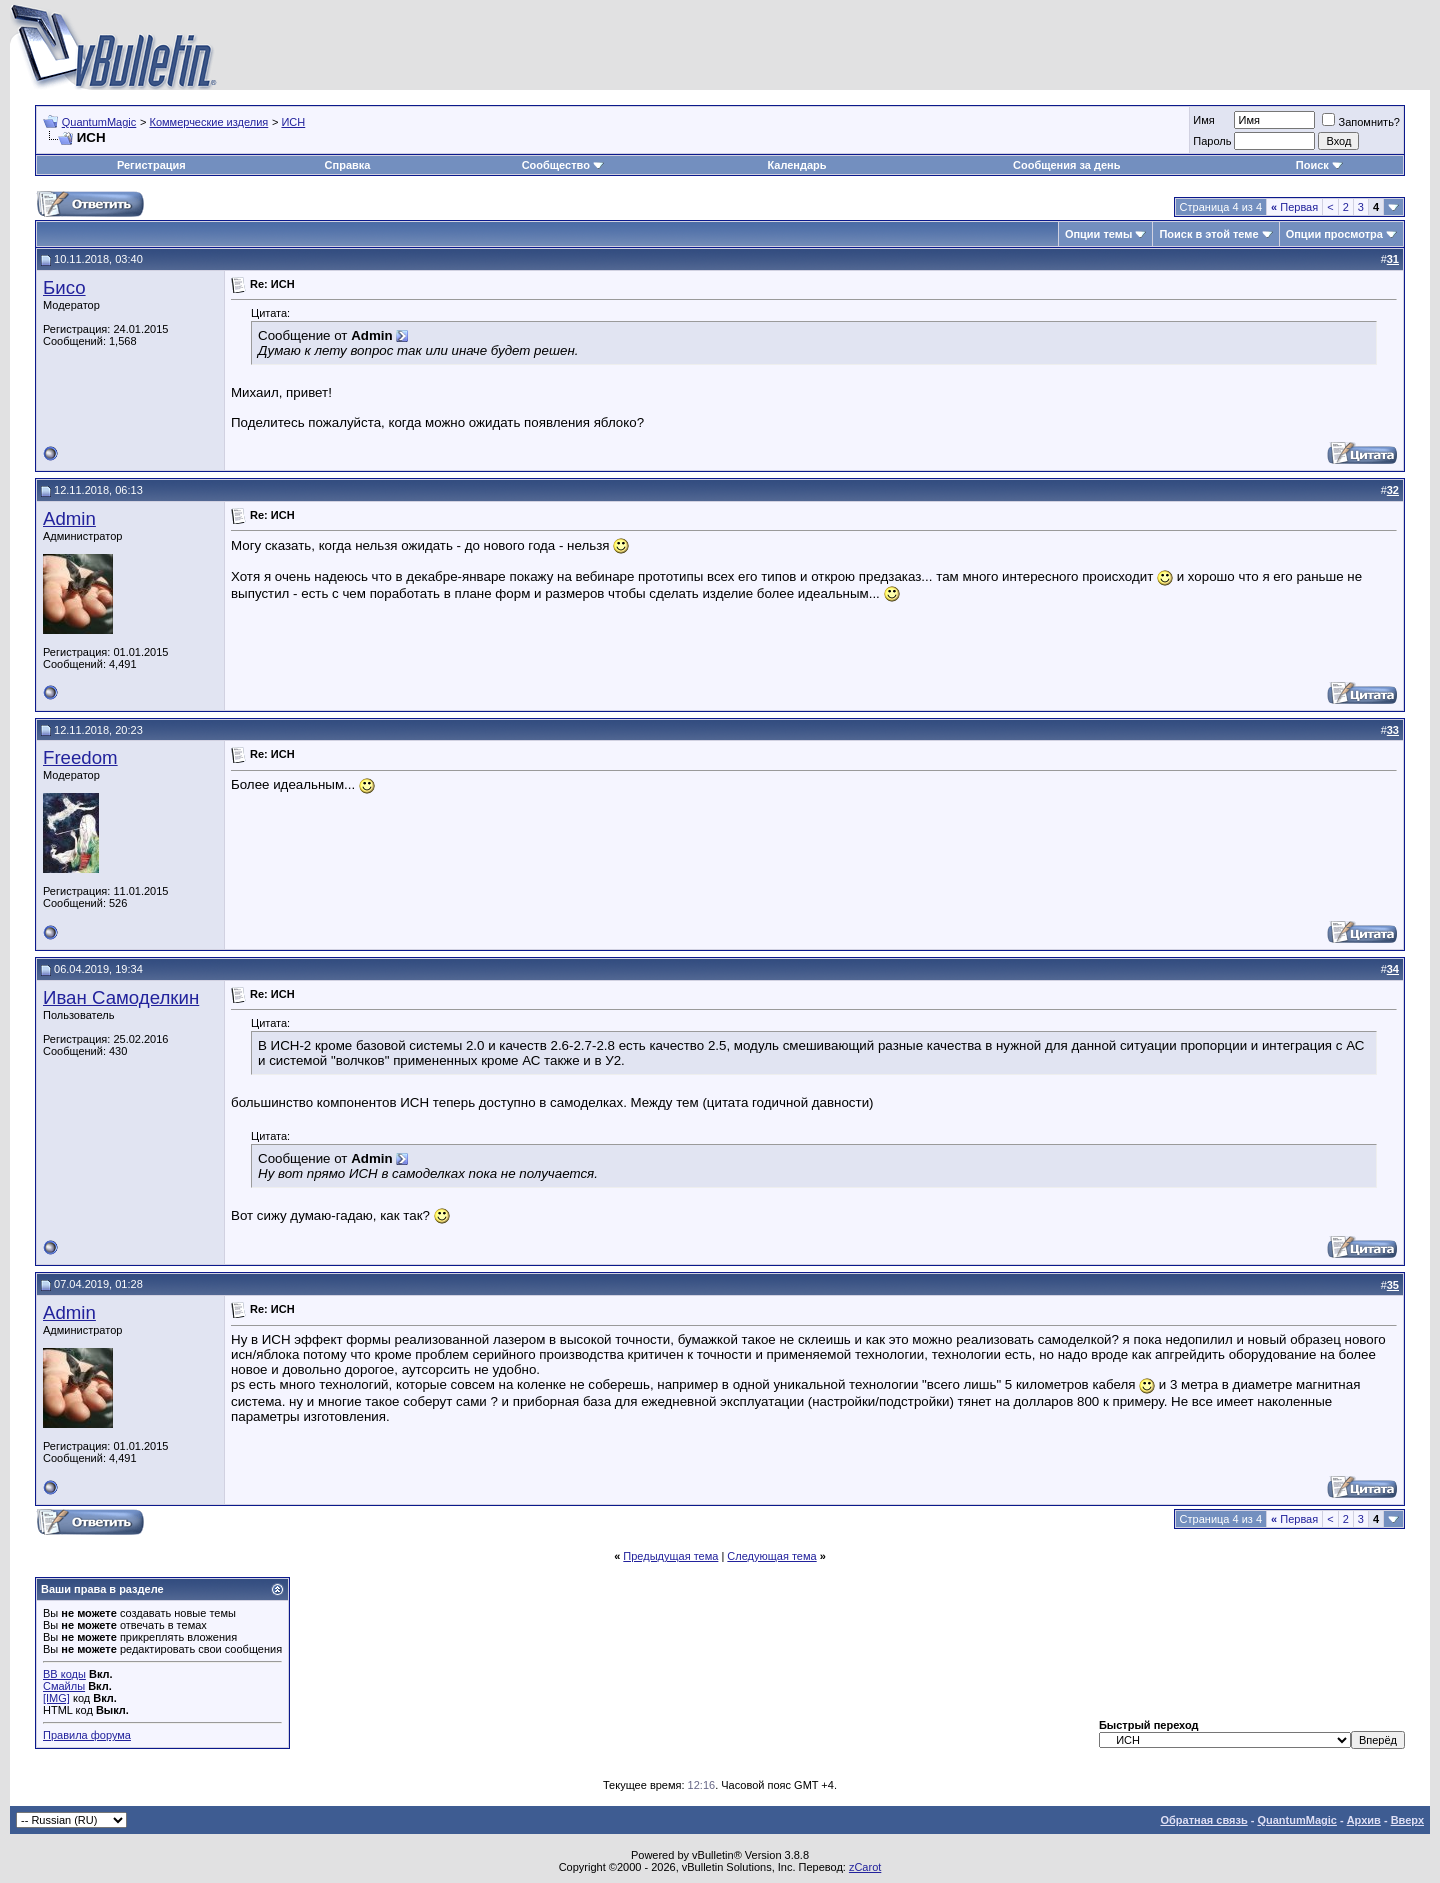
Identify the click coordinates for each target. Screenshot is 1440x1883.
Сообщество (563, 165)
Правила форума (87, 1735)
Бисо (64, 287)
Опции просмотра (1334, 234)
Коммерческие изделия (208, 122)
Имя (1203, 120)
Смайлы (64, 1686)
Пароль (1212, 141)
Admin (69, 518)
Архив (1364, 1820)
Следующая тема (771, 1556)
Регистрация (151, 165)
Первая (1294, 207)
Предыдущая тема (670, 1556)
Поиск (1319, 165)
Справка (348, 165)
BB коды (64, 1674)
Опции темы (1098, 234)
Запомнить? (1361, 122)
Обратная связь (1203, 1820)
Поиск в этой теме (1208, 234)
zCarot (865, 1867)
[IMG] (56, 1698)
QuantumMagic (99, 122)
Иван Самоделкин (121, 997)
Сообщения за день (1066, 165)
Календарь (796, 165)
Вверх (1407, 1820)
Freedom (80, 757)
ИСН (293, 122)
